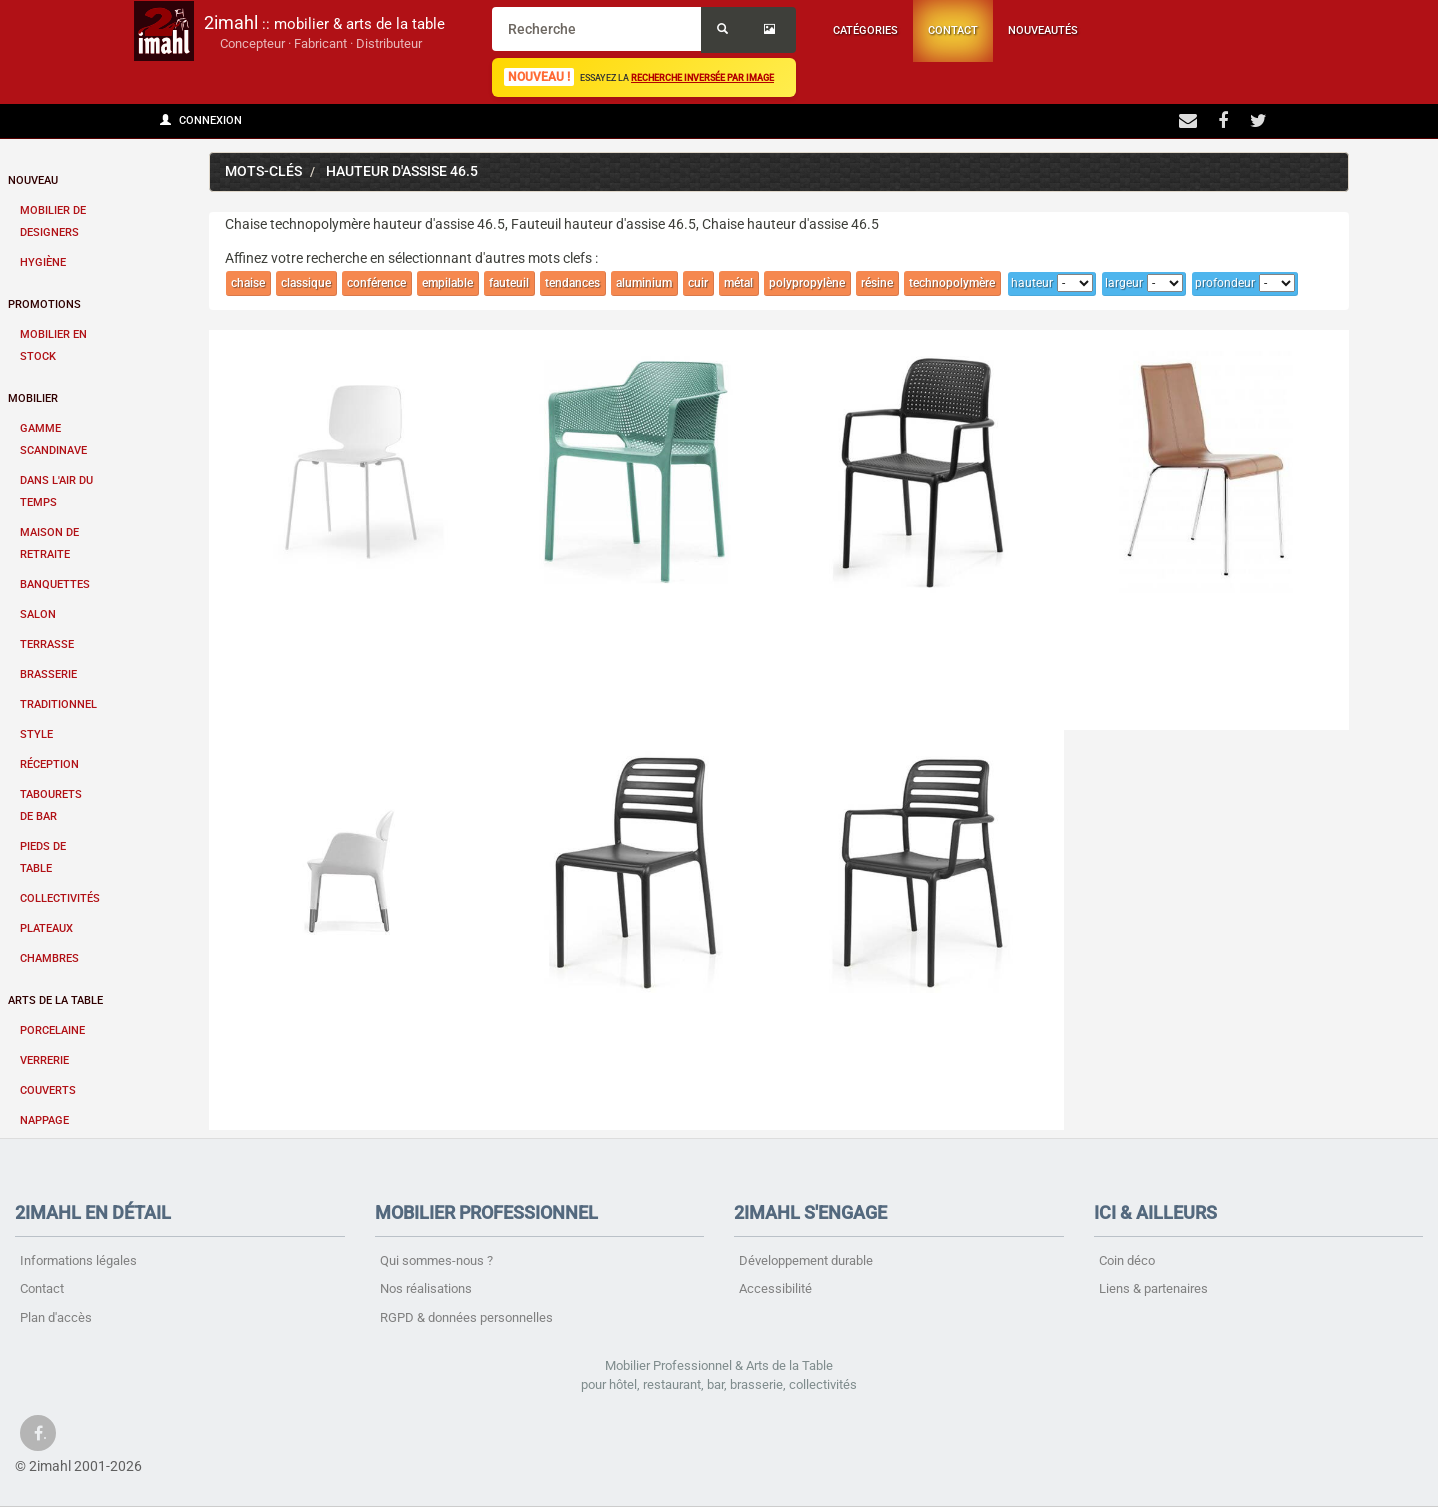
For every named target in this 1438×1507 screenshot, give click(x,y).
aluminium (644, 283)
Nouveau (33, 180)
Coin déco (1127, 1260)
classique (306, 283)
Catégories (865, 30)
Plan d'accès (56, 1317)
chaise (248, 283)
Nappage (44, 1120)
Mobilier (33, 398)
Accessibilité (775, 1288)
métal (738, 283)
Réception (49, 764)
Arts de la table (55, 1000)
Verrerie (44, 1060)
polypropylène (807, 283)
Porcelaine (52, 1030)
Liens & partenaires (1153, 1288)
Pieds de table (43, 857)
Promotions (44, 304)
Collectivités (60, 898)
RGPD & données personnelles (466, 1317)
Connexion (201, 120)
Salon (38, 614)
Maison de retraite (49, 543)
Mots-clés (263, 171)
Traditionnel (58, 704)
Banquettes (55, 584)
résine (877, 283)
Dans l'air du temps (56, 491)
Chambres (49, 958)
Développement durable (806, 1260)
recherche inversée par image (702, 77)
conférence (376, 283)
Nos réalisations (426, 1288)
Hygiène (43, 262)
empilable (447, 283)
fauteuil (509, 283)
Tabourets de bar (51, 805)
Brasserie (48, 674)
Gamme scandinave (53, 439)
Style (36, 734)
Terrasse (47, 644)
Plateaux (46, 928)
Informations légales (78, 1260)
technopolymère (952, 283)
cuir (698, 283)
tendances (572, 283)
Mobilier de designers (53, 221)
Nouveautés (1043, 30)
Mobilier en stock (53, 345)
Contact (953, 30)
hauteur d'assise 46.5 (402, 171)
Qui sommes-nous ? (436, 1260)
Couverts (48, 1090)
